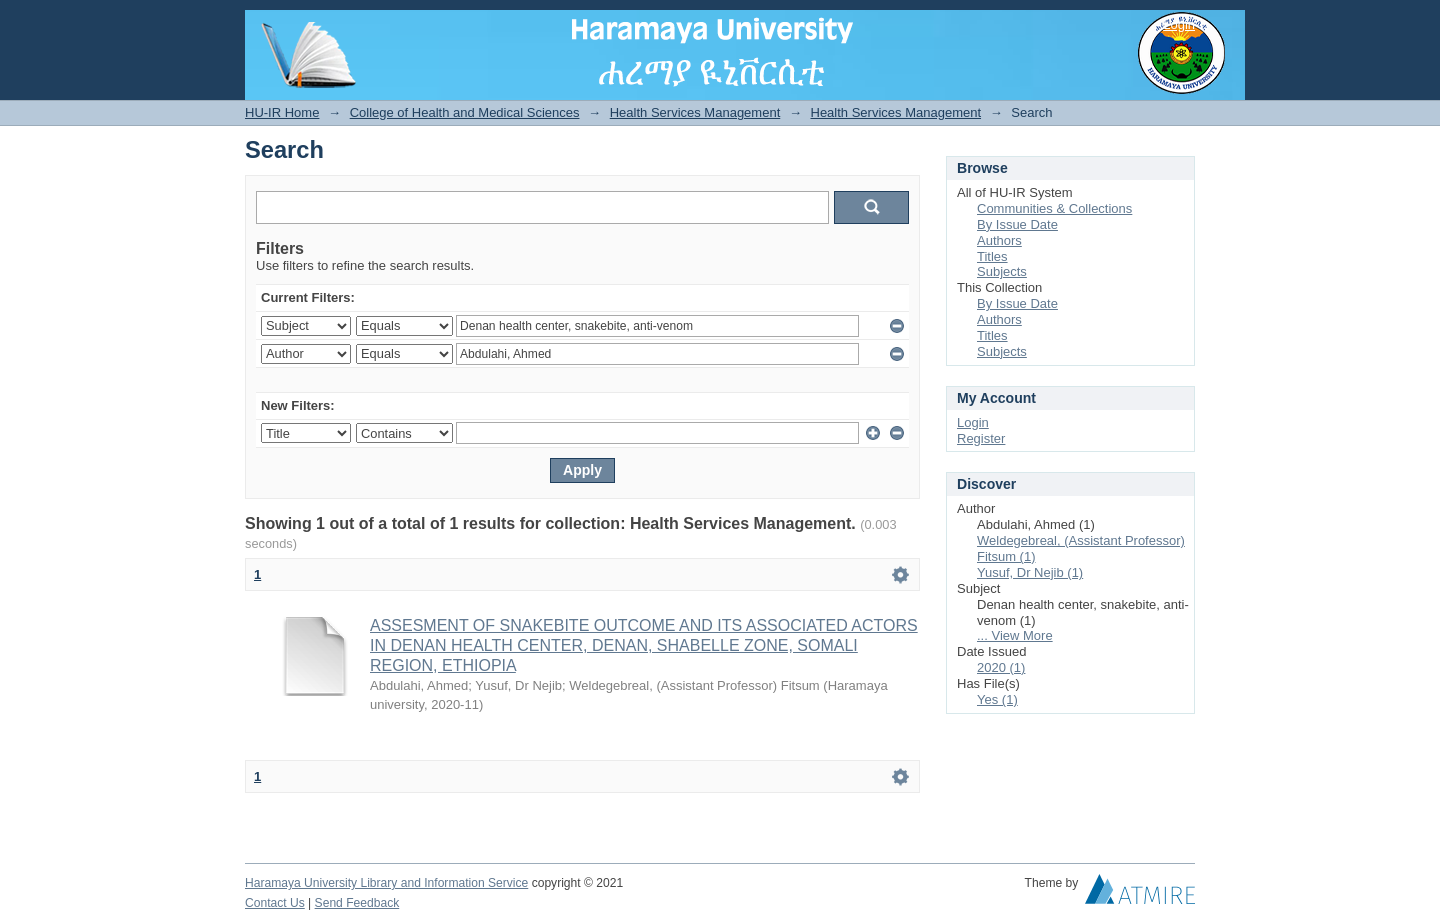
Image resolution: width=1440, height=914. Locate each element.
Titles (992, 256)
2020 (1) (1001, 667)
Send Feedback (357, 903)
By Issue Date (1017, 224)
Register (981, 438)
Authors (999, 240)
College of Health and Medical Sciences (465, 112)
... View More (1015, 635)
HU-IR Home (282, 112)
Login (1179, 24)
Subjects (1002, 271)
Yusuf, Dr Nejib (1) (1030, 572)
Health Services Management (695, 112)
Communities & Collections (1054, 208)
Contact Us (275, 903)
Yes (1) (997, 699)
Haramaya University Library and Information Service (386, 883)
